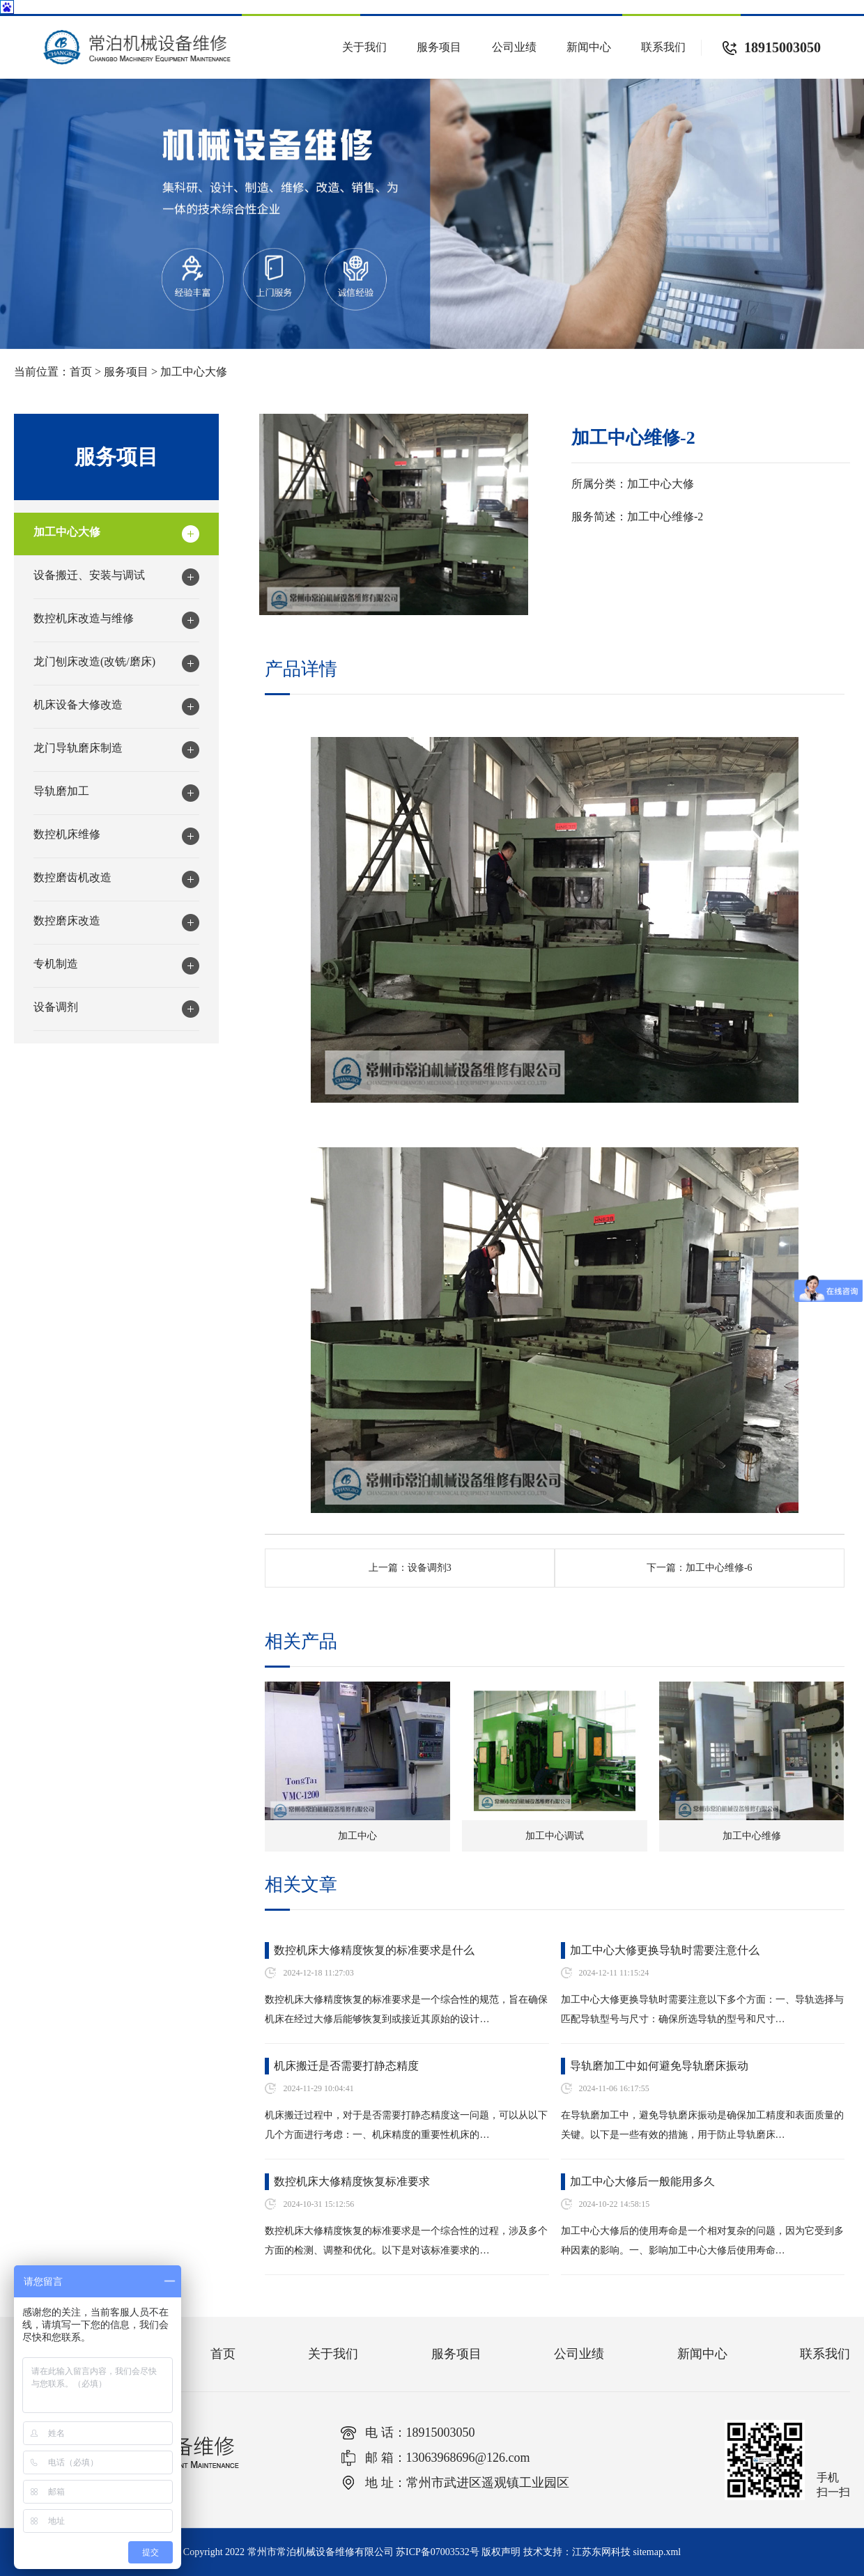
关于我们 (364, 47)
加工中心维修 (752, 1836)
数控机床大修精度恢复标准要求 (352, 2181)
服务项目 (439, 47)
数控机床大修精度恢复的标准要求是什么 (374, 1950)
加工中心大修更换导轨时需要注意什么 (664, 1950)
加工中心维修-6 (719, 1567)
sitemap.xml (657, 2552)
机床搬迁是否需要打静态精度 (346, 2066)
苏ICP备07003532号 (437, 2552)
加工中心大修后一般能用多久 (642, 2181)
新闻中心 (588, 47)
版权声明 (500, 2552)
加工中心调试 (554, 1836)
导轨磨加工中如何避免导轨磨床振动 (659, 2066)
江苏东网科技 (601, 2552)
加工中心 (357, 1836)
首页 (81, 372)
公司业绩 (514, 47)
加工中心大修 (193, 372)
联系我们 (663, 47)
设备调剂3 (430, 1567)
